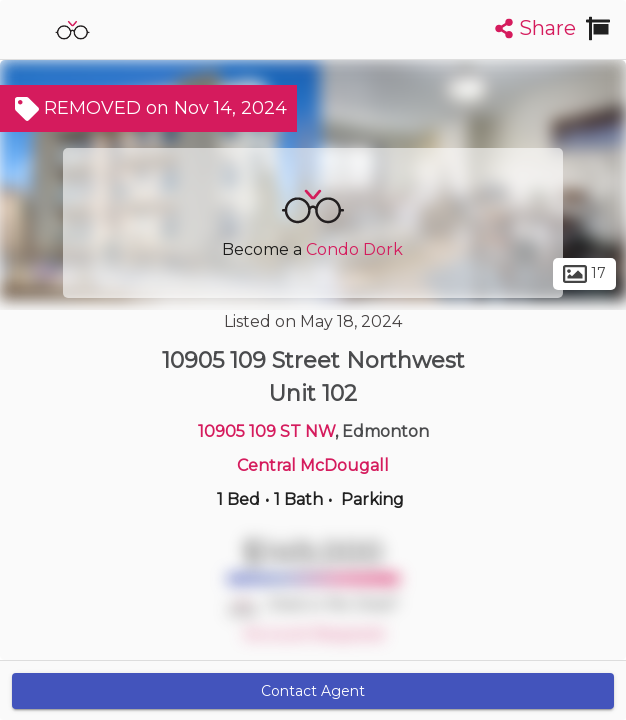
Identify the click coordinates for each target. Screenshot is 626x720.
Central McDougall (313, 465)
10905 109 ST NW (266, 431)
